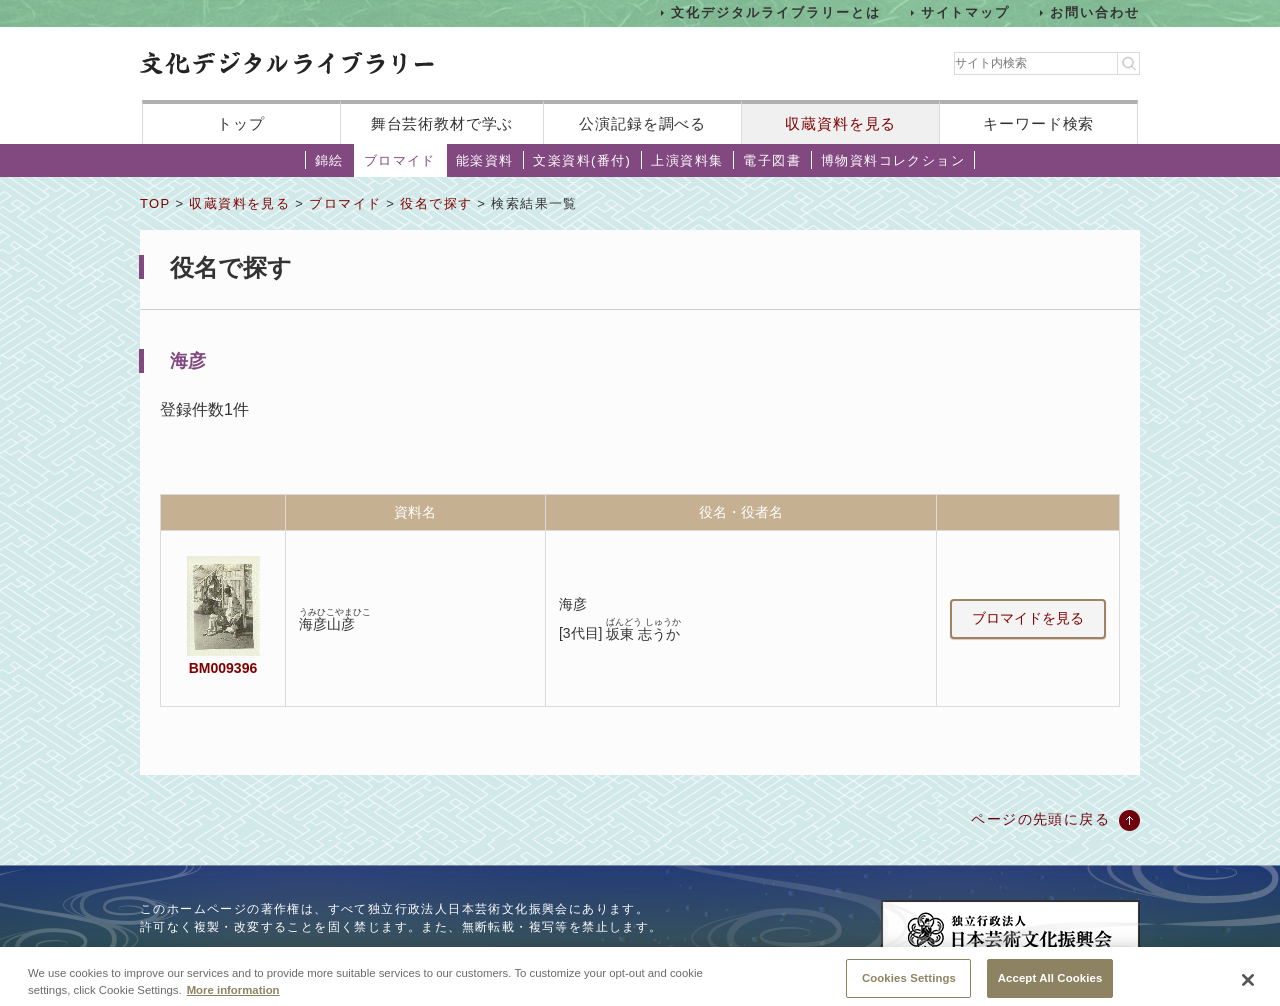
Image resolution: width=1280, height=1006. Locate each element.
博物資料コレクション (893, 160)
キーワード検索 (1038, 123)
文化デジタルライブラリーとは (775, 12)
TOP (155, 203)
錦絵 (329, 160)
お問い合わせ (1095, 12)
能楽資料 (485, 160)
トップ (241, 123)
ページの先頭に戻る (1040, 819)
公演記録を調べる (642, 123)
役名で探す (436, 203)
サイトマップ (966, 12)
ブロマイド (400, 160)
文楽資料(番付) (582, 160)
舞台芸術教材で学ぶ (442, 123)
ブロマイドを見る (1028, 618)
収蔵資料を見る (840, 123)
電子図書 (772, 160)
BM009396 (223, 668)
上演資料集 (687, 160)
